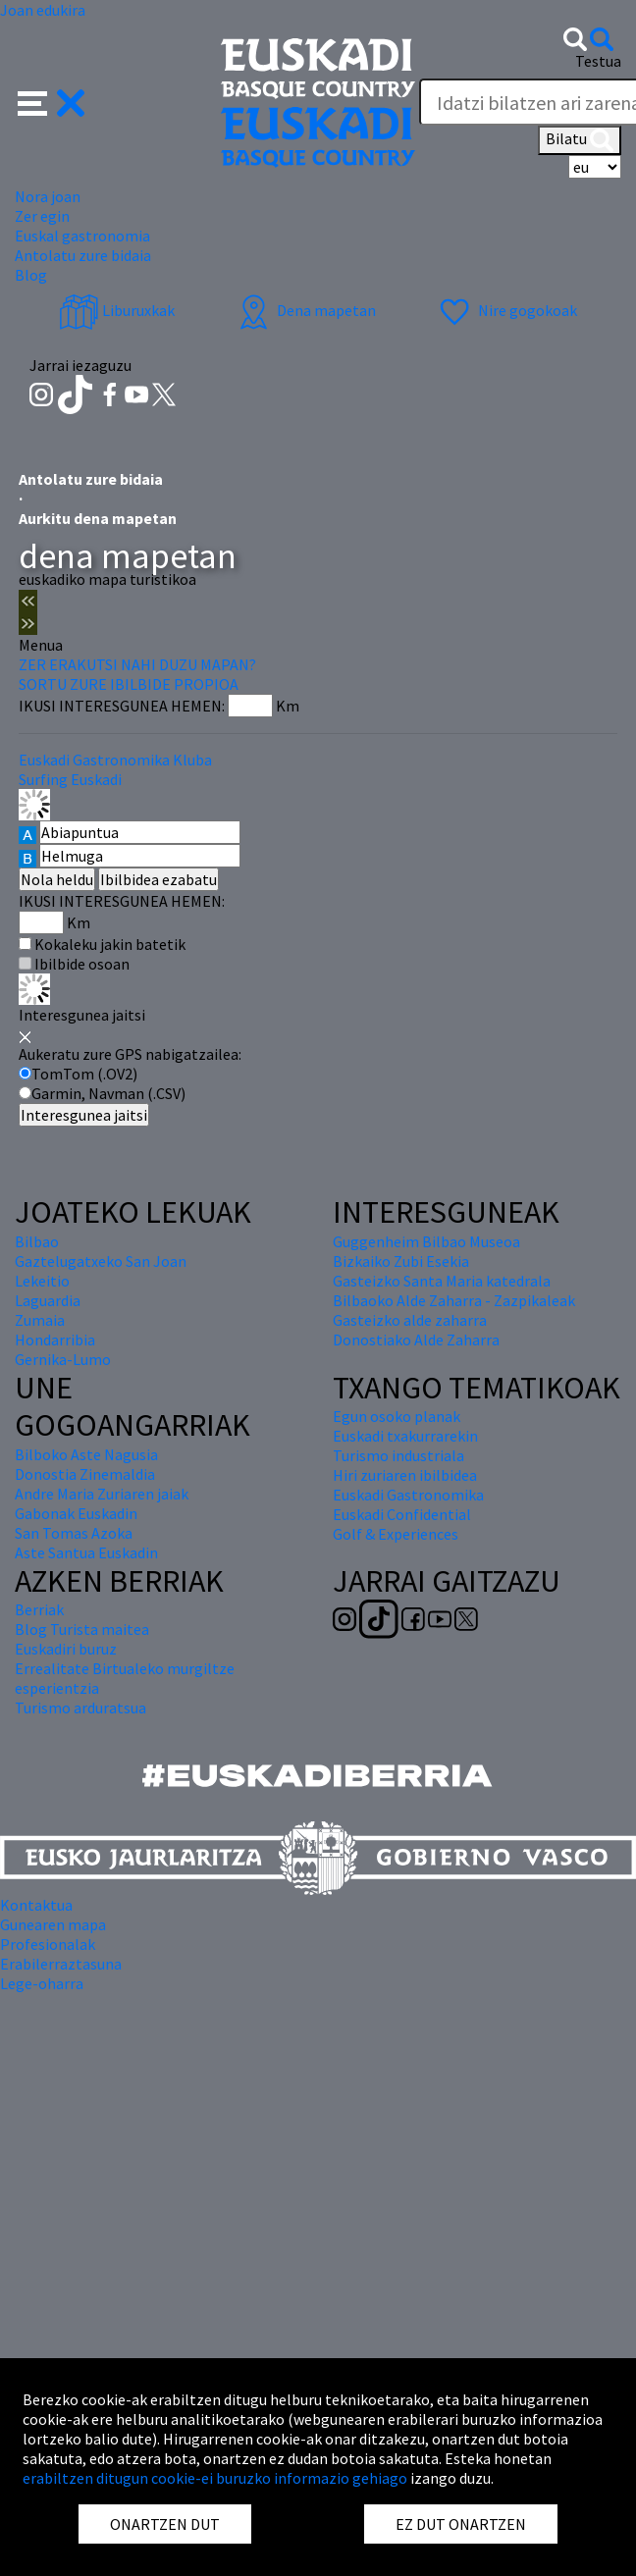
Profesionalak (47, 1944)
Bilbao (37, 1241)
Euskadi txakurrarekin (405, 1436)
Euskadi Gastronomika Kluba (115, 759)
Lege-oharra (41, 1983)
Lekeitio (42, 1280)
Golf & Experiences (395, 1534)
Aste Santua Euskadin (86, 1552)
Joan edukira (42, 10)
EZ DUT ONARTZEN (461, 2524)
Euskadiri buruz (66, 1648)
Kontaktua (36, 1905)
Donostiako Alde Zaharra (416, 1339)
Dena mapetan (305, 310)
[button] (51, 101)
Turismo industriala (398, 1455)
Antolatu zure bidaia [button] (83, 255)
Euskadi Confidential (402, 1514)
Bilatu (579, 140)
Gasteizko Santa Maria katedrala (442, 1280)
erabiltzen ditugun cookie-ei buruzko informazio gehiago (215, 2478)
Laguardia (47, 1300)
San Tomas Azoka (73, 1533)
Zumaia (40, 1320)
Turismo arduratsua (80, 1707)
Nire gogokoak (506, 310)
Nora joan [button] (47, 196)
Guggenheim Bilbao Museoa (426, 1241)
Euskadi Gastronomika (408, 1494)
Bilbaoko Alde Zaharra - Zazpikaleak (454, 1300)
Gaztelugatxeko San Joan (100, 1261)
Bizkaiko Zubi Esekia (401, 1261)
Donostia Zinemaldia (85, 1474)
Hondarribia (55, 1339)
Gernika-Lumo (63, 1359)
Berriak (39, 1609)
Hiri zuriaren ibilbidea (405, 1475)
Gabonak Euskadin (76, 1513)
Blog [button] (31, 275)
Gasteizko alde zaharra (410, 1320)
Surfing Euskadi (70, 779)
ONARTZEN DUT (165, 2524)
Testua (598, 61)
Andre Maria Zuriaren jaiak (101, 1493)
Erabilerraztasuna (61, 1963)
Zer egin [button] (42, 216)
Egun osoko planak (396, 1416)
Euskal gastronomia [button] (82, 235)
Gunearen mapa (53, 1924)
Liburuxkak (117, 310)
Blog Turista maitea (82, 1629)
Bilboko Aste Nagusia (86, 1454)
